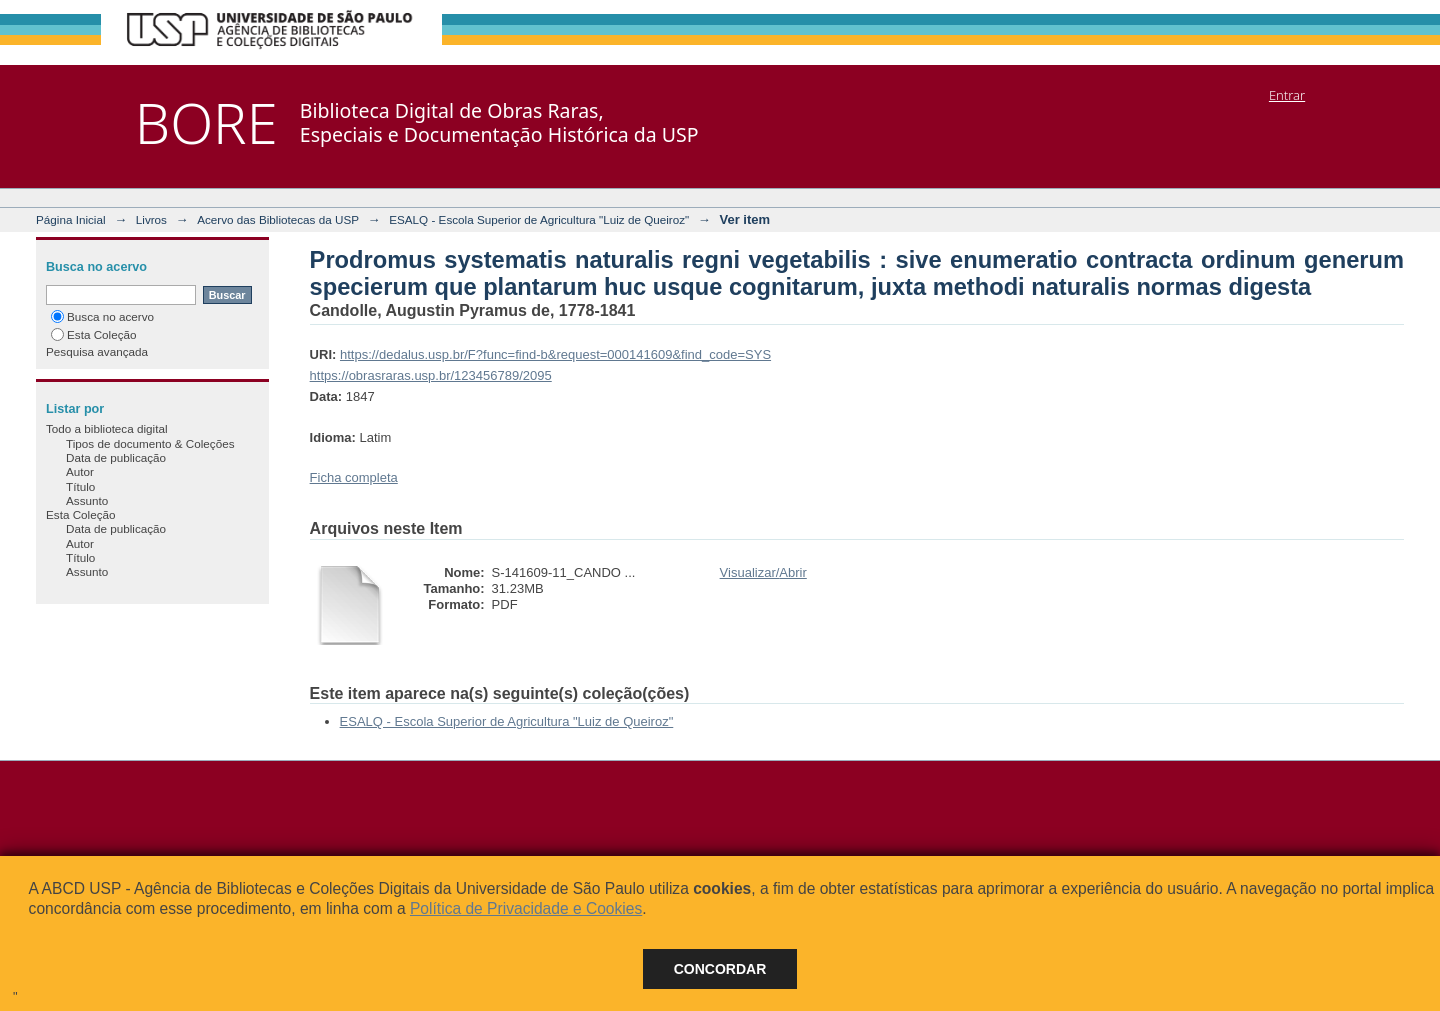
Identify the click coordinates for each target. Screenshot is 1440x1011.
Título (80, 486)
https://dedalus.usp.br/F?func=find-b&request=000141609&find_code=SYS (555, 354)
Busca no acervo (102, 316)
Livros (151, 219)
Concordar (720, 969)
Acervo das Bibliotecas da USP (278, 219)
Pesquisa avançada (97, 351)
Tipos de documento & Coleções (150, 443)
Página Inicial (71, 219)
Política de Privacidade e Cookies (526, 908)
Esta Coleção (94, 334)
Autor (80, 471)
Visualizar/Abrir (763, 572)
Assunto (87, 500)
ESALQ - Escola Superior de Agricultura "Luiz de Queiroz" (539, 219)
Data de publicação (116, 457)
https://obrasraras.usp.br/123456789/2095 (431, 375)
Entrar (1287, 95)
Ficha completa (354, 477)
